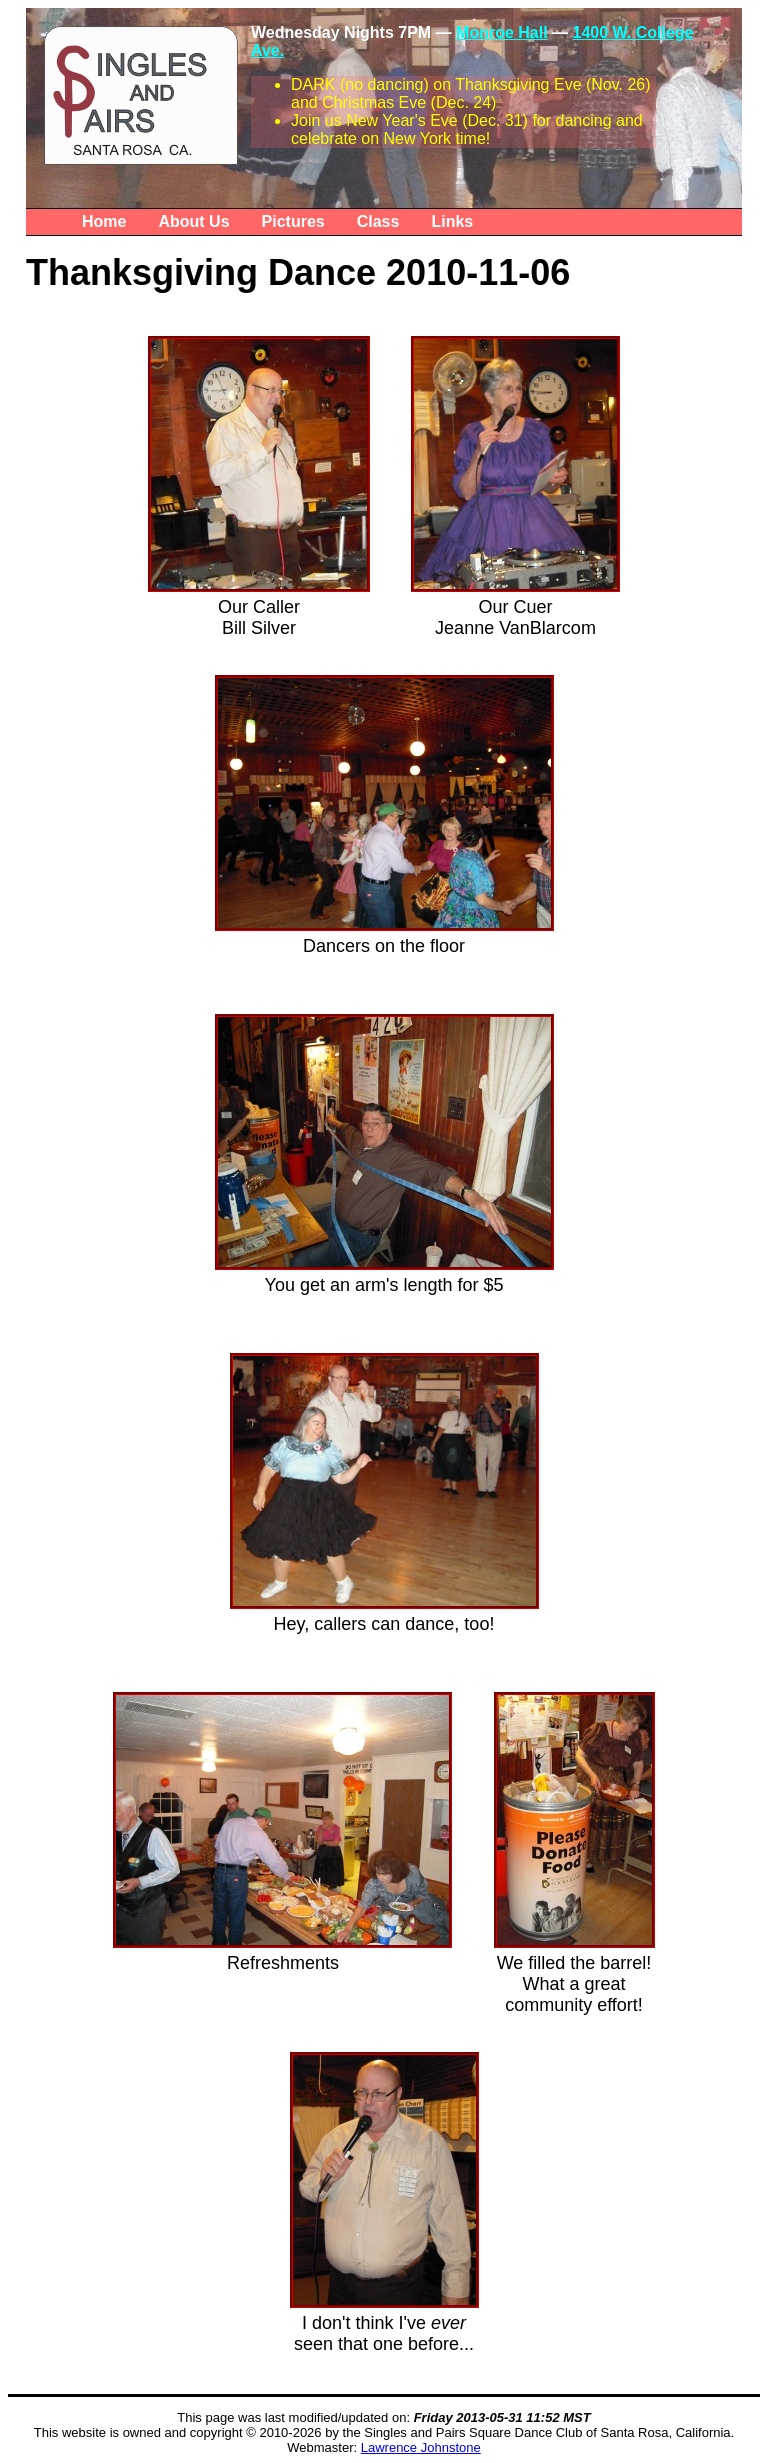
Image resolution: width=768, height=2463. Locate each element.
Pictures (293, 221)
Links (452, 221)
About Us (193, 221)
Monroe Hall (502, 32)
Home (104, 221)
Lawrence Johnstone (421, 2447)
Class (378, 221)
